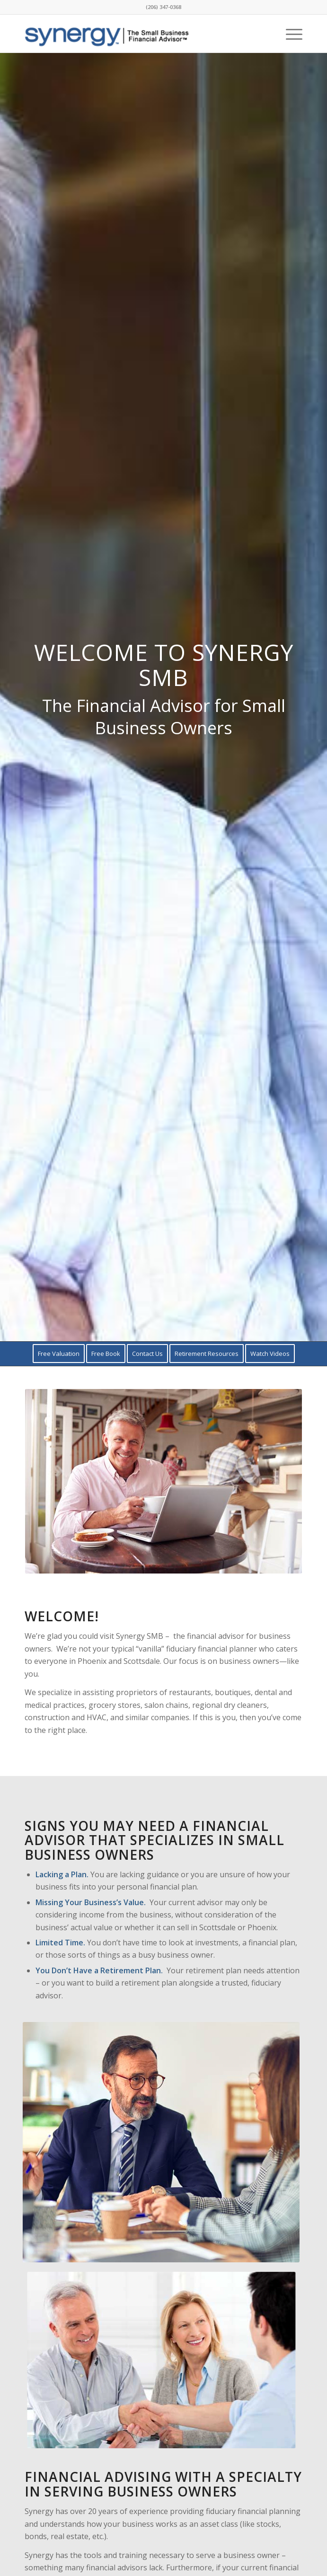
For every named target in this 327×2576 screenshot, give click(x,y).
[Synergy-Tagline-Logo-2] (136, 34)
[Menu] (289, 34)
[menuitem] (289, 34)
